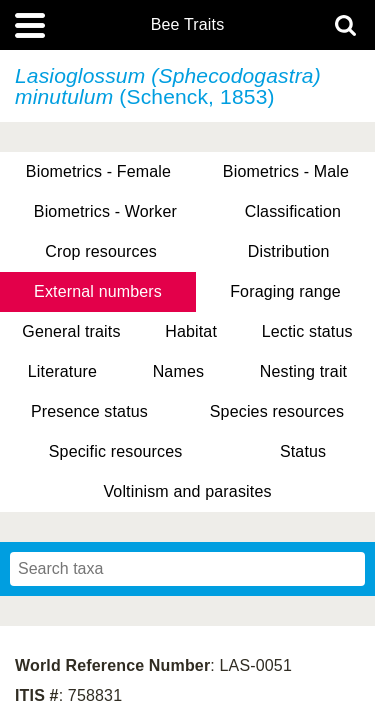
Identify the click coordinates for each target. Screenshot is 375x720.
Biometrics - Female (98, 171)
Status (303, 451)
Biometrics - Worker (105, 211)
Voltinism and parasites (187, 491)
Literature (62, 371)
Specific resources (116, 451)
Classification (293, 211)
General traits (71, 331)
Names (178, 371)
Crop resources (101, 251)
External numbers (98, 291)
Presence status (89, 411)
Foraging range (285, 291)
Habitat (191, 331)
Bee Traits (188, 25)
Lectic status (307, 331)
